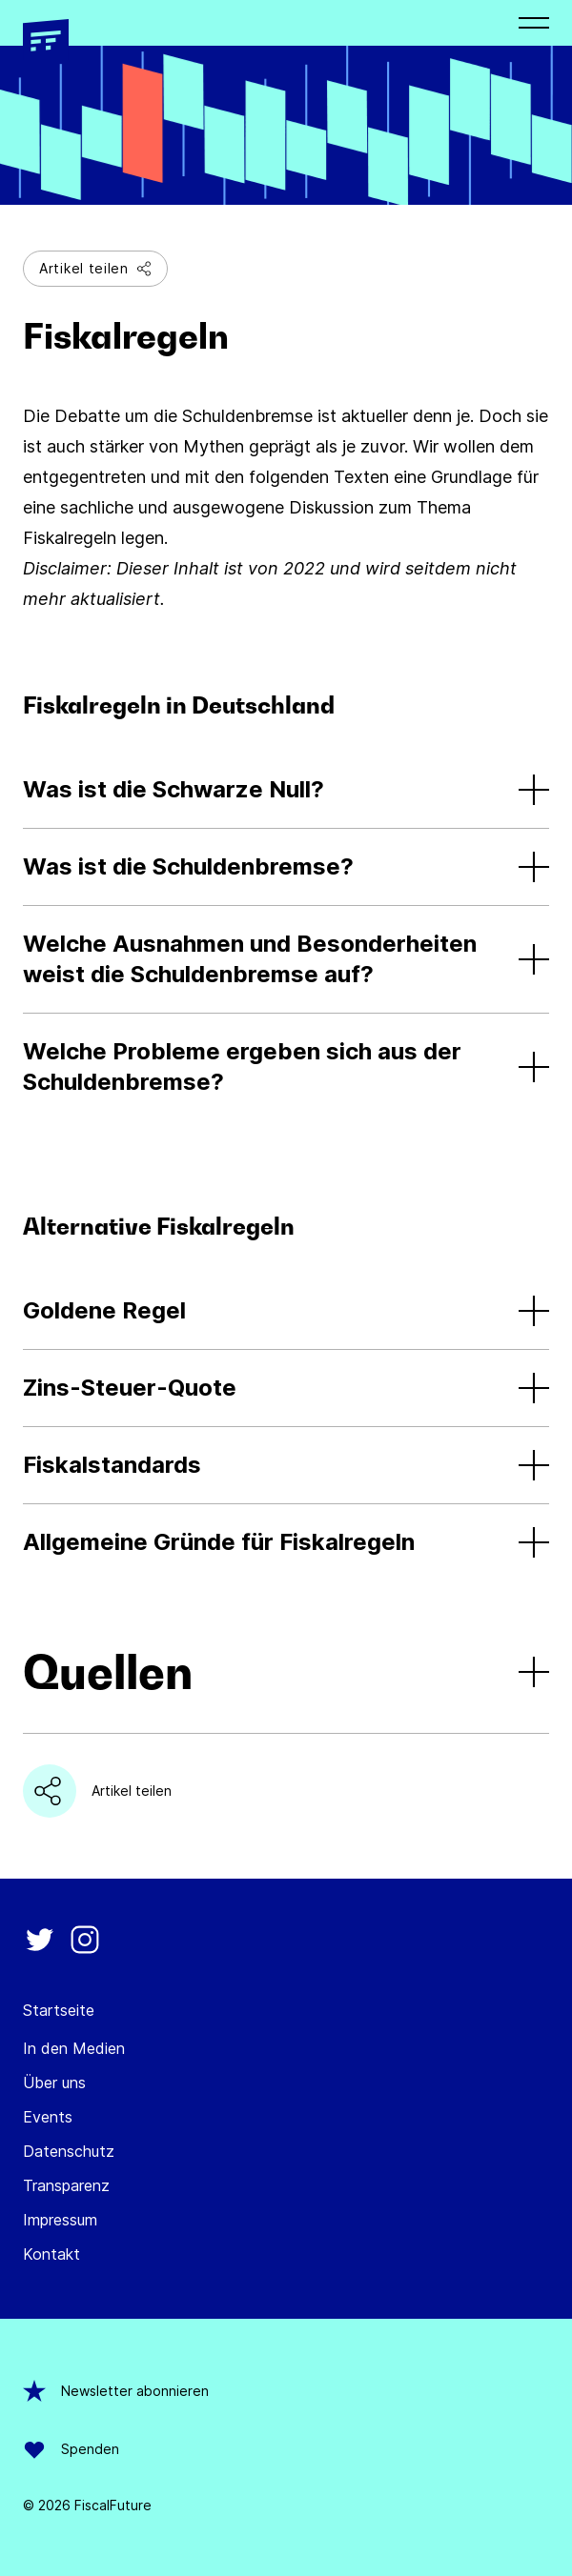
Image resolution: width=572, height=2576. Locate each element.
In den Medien (74, 2048)
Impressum (60, 2219)
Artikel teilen (95, 268)
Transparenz (66, 2185)
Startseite (58, 2010)
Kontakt (51, 2254)
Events (47, 2116)
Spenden (71, 2449)
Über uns (54, 2082)
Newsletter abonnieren (116, 2391)
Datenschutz (68, 2151)
